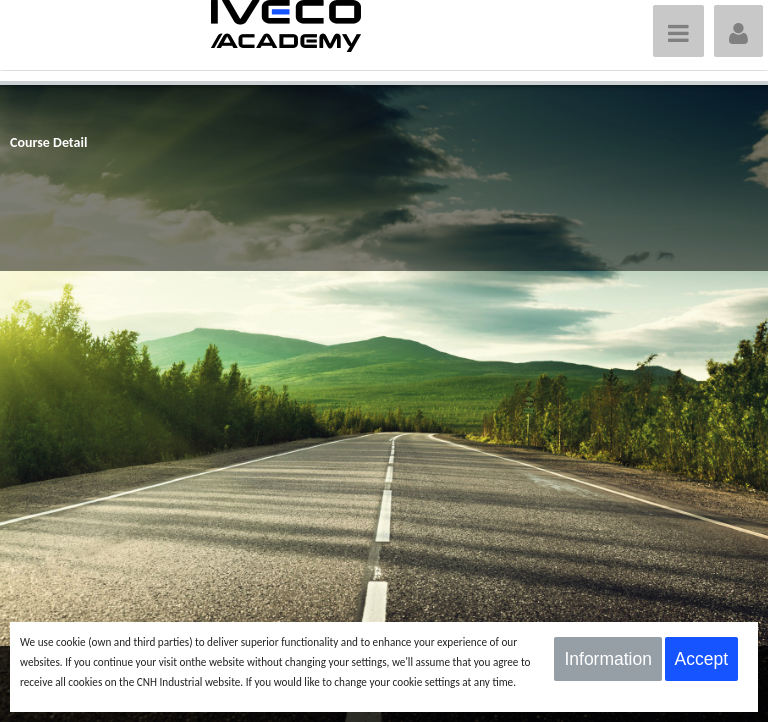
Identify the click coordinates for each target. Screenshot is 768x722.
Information (608, 659)
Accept (702, 659)
